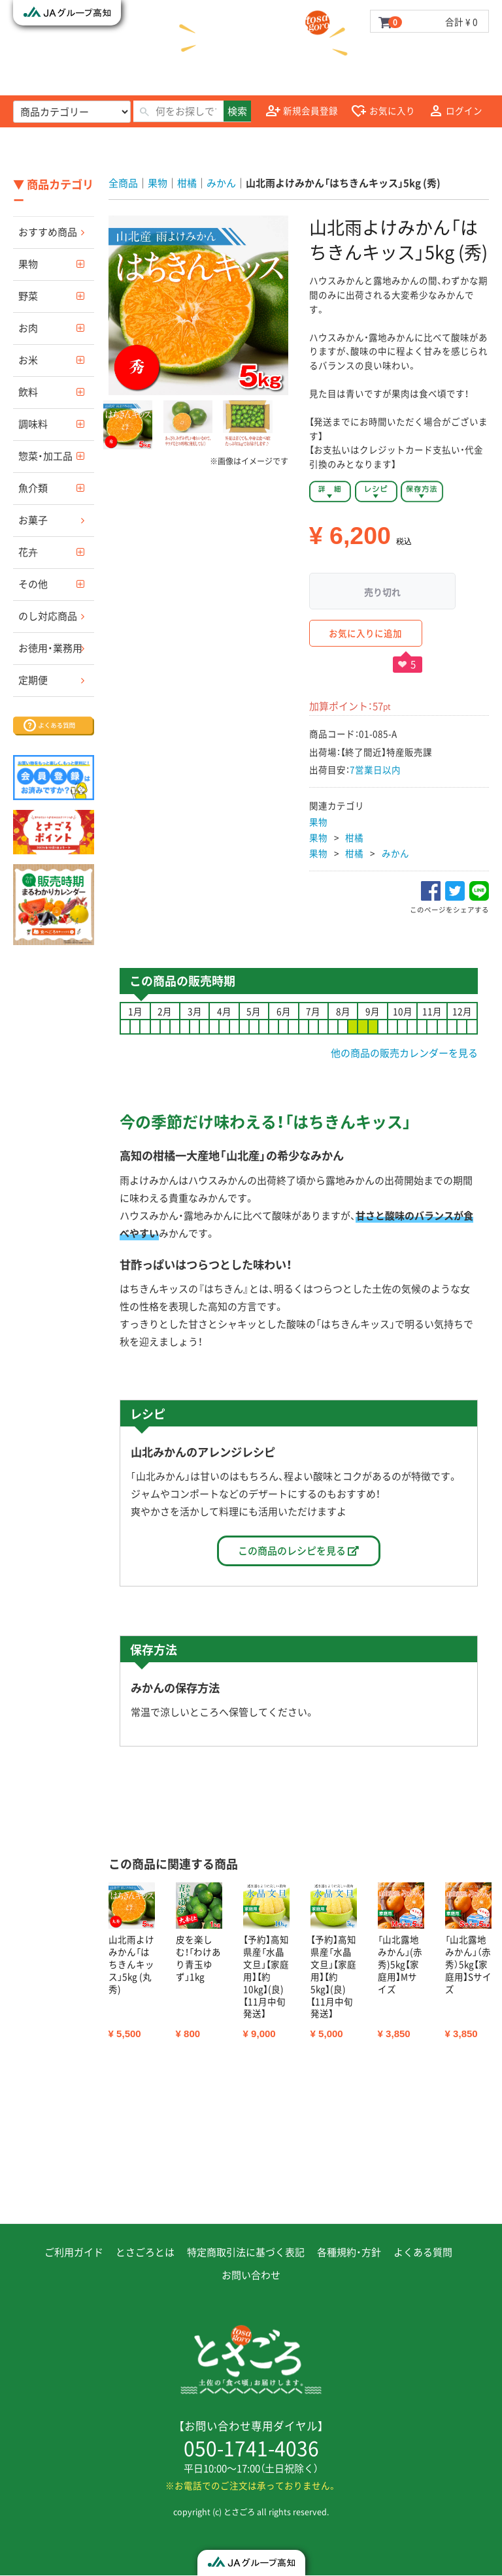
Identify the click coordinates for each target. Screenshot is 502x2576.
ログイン (455, 111)
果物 (28, 264)
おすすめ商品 (47, 232)
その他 (33, 584)
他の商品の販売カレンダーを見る (404, 1053)
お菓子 (33, 520)
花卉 (28, 552)
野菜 (28, 296)
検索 (237, 111)
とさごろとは (145, 2253)
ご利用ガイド (73, 2253)
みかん (395, 853)
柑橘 (354, 837)
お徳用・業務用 (50, 648)
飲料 (28, 392)
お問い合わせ (251, 2275)
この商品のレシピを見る (298, 1550)
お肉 (28, 328)
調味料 (33, 424)
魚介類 (33, 488)
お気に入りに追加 (365, 632)
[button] (127, 424)
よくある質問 (422, 2253)
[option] (198, 305)
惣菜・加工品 (45, 456)
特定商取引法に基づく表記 (246, 2253)
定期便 (33, 680)
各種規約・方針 (349, 2253)
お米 (28, 360)
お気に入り (383, 111)
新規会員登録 (302, 111)
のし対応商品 (47, 616)
